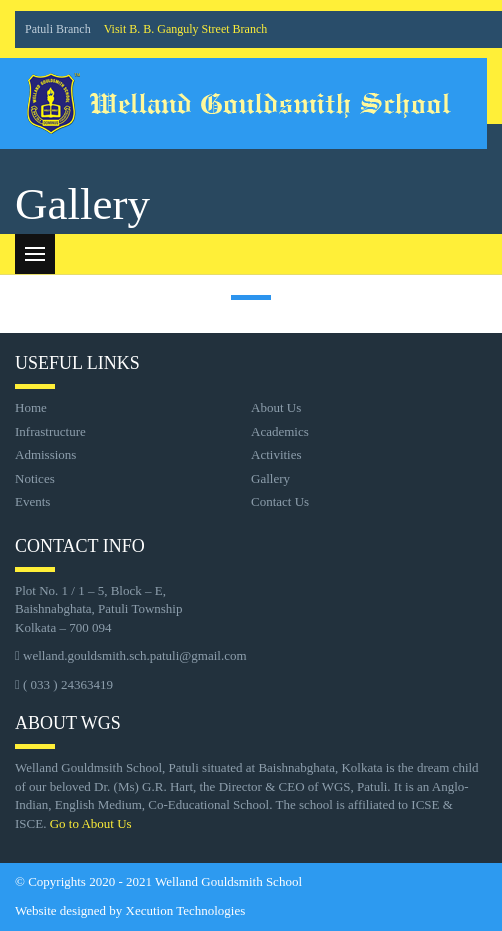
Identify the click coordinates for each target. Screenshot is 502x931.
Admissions (45, 454)
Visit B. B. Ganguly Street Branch (186, 29)
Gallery (270, 478)
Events (32, 501)
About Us (276, 407)
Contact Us (280, 501)
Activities (276, 454)
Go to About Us (91, 823)
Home (31, 407)
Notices (35, 478)
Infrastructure (50, 431)
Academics (280, 431)
